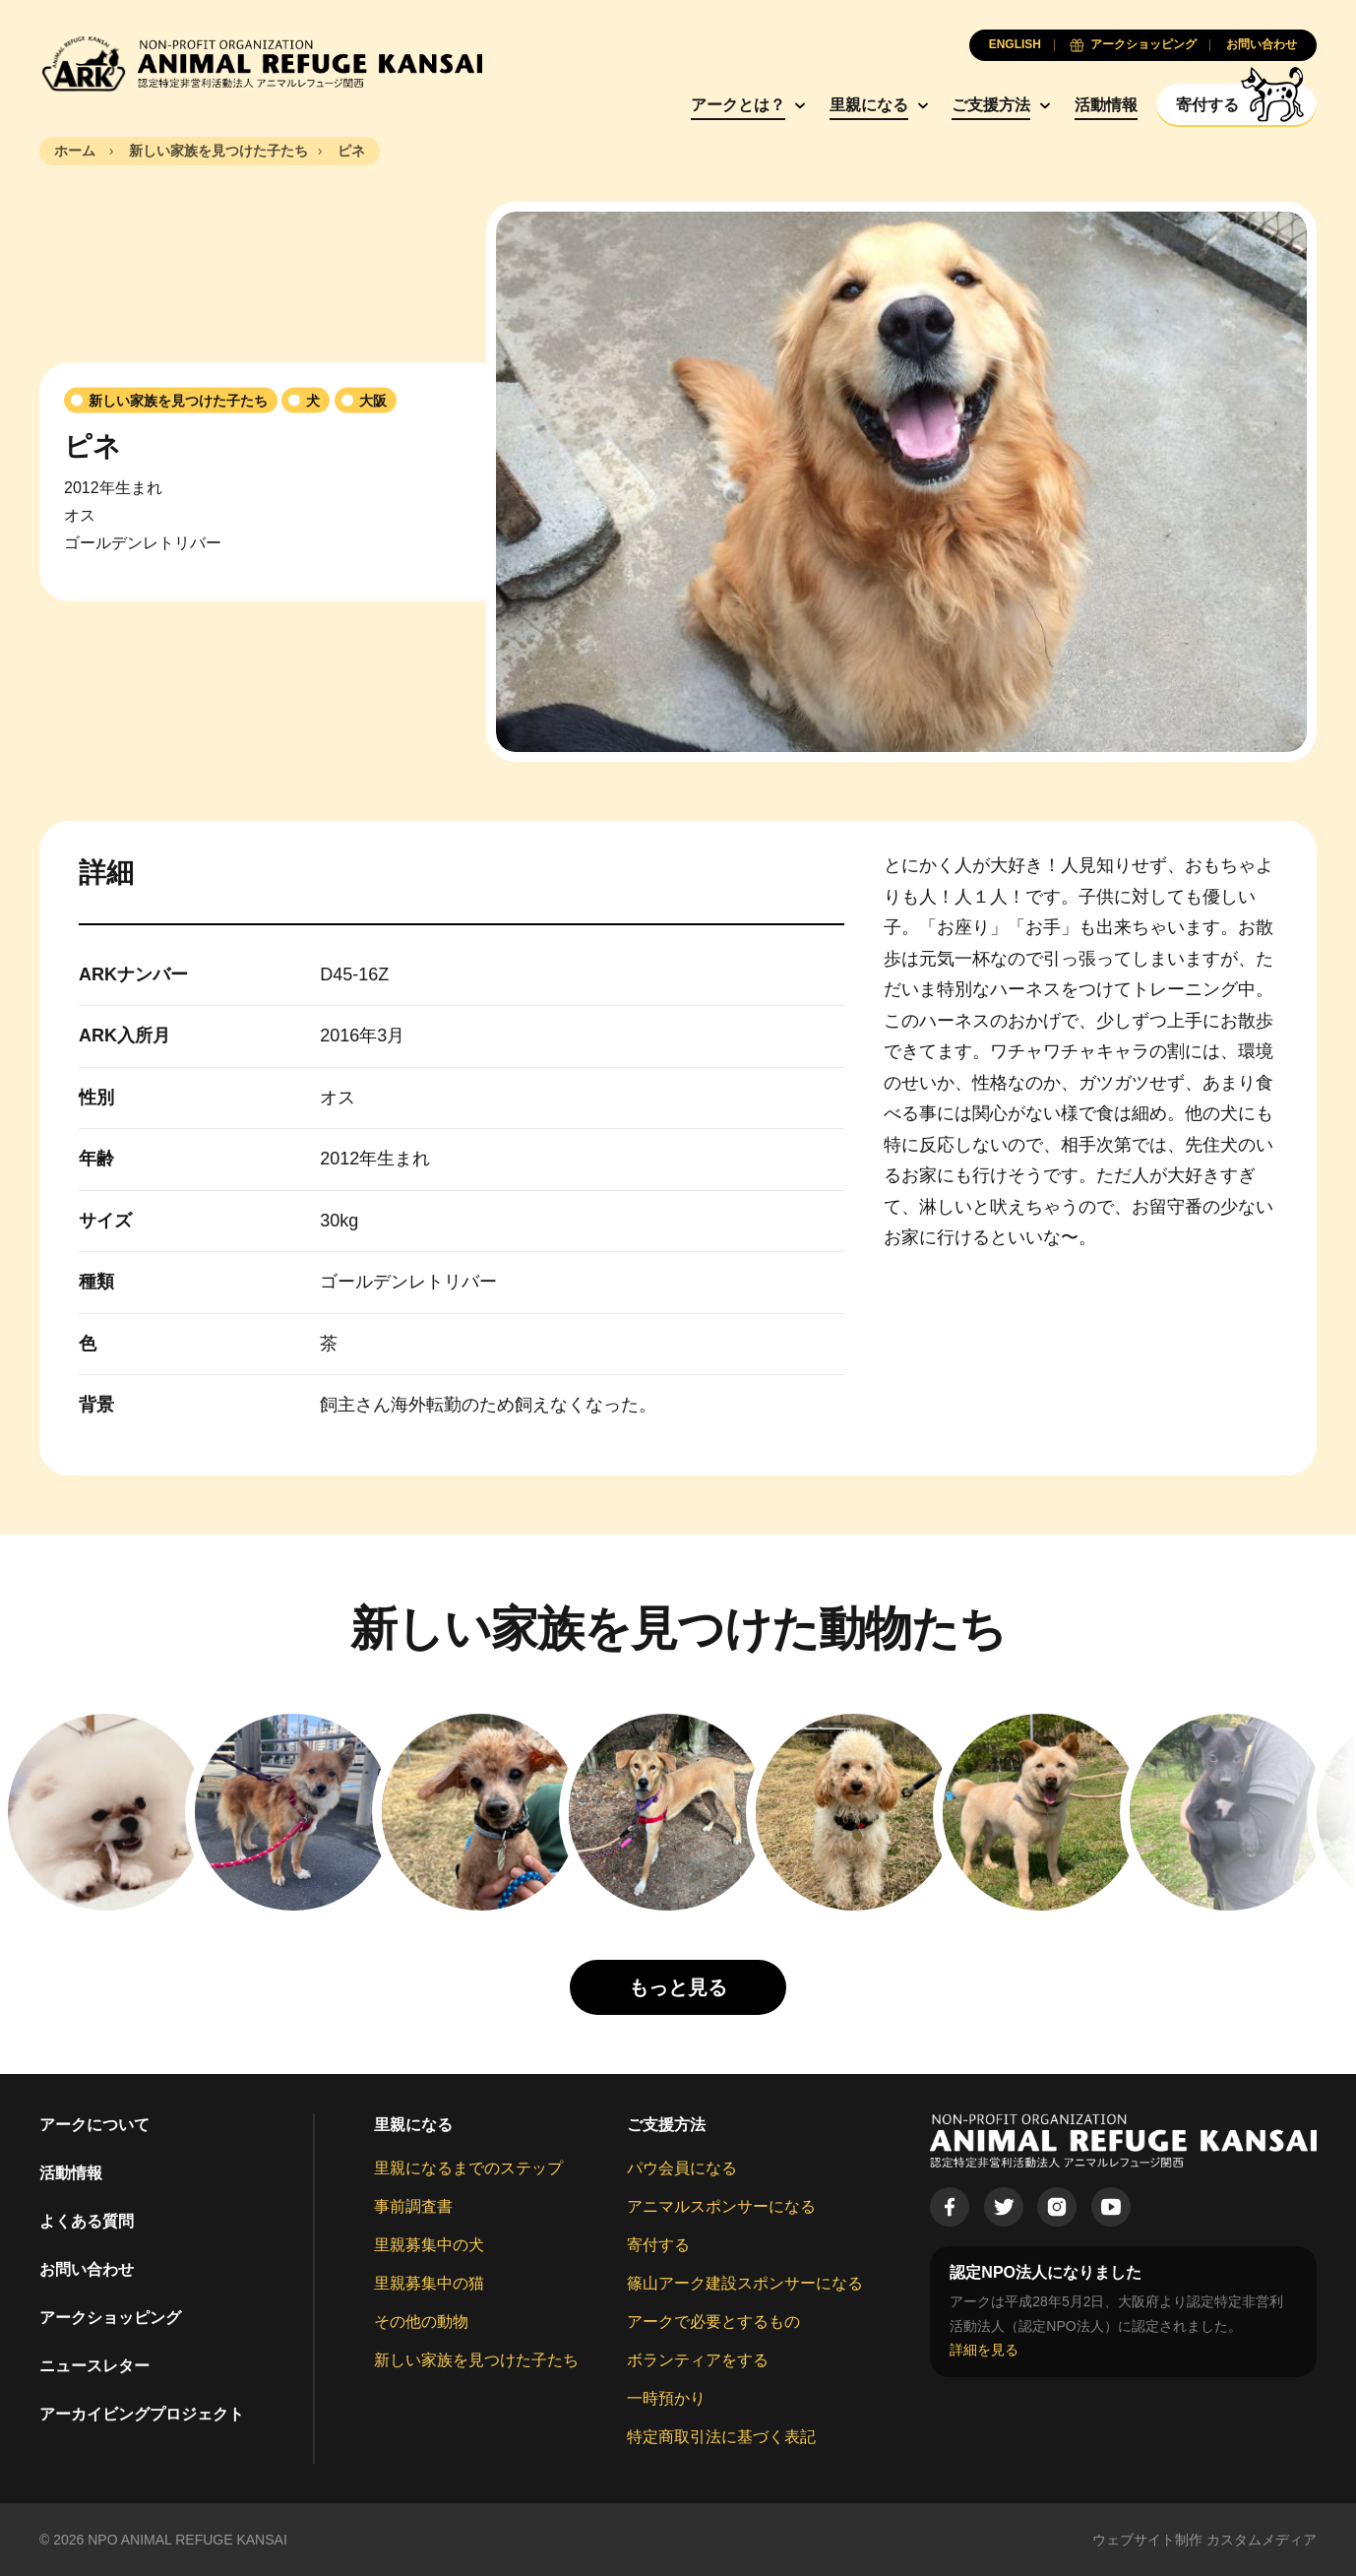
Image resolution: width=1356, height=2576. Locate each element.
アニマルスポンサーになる (721, 2206)
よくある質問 (86, 2221)
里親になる (869, 104)
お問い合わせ (86, 2269)
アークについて (94, 2124)
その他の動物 (421, 2321)
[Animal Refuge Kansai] (260, 63)
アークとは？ (738, 104)
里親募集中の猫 (429, 2283)
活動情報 (1106, 104)
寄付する (658, 2244)
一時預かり (666, 2398)
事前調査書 (413, 2206)
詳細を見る (984, 2349)
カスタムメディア (1261, 2539)
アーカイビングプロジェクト (141, 2414)
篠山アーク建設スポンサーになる (745, 2283)
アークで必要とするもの (713, 2321)
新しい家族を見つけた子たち (476, 2360)
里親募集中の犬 (429, 2244)
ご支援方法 (991, 104)
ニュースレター (94, 2365)
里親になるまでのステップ (468, 2168)
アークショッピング (110, 2317)
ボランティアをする (698, 2360)
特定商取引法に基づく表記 (721, 2436)
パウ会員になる (682, 2168)
